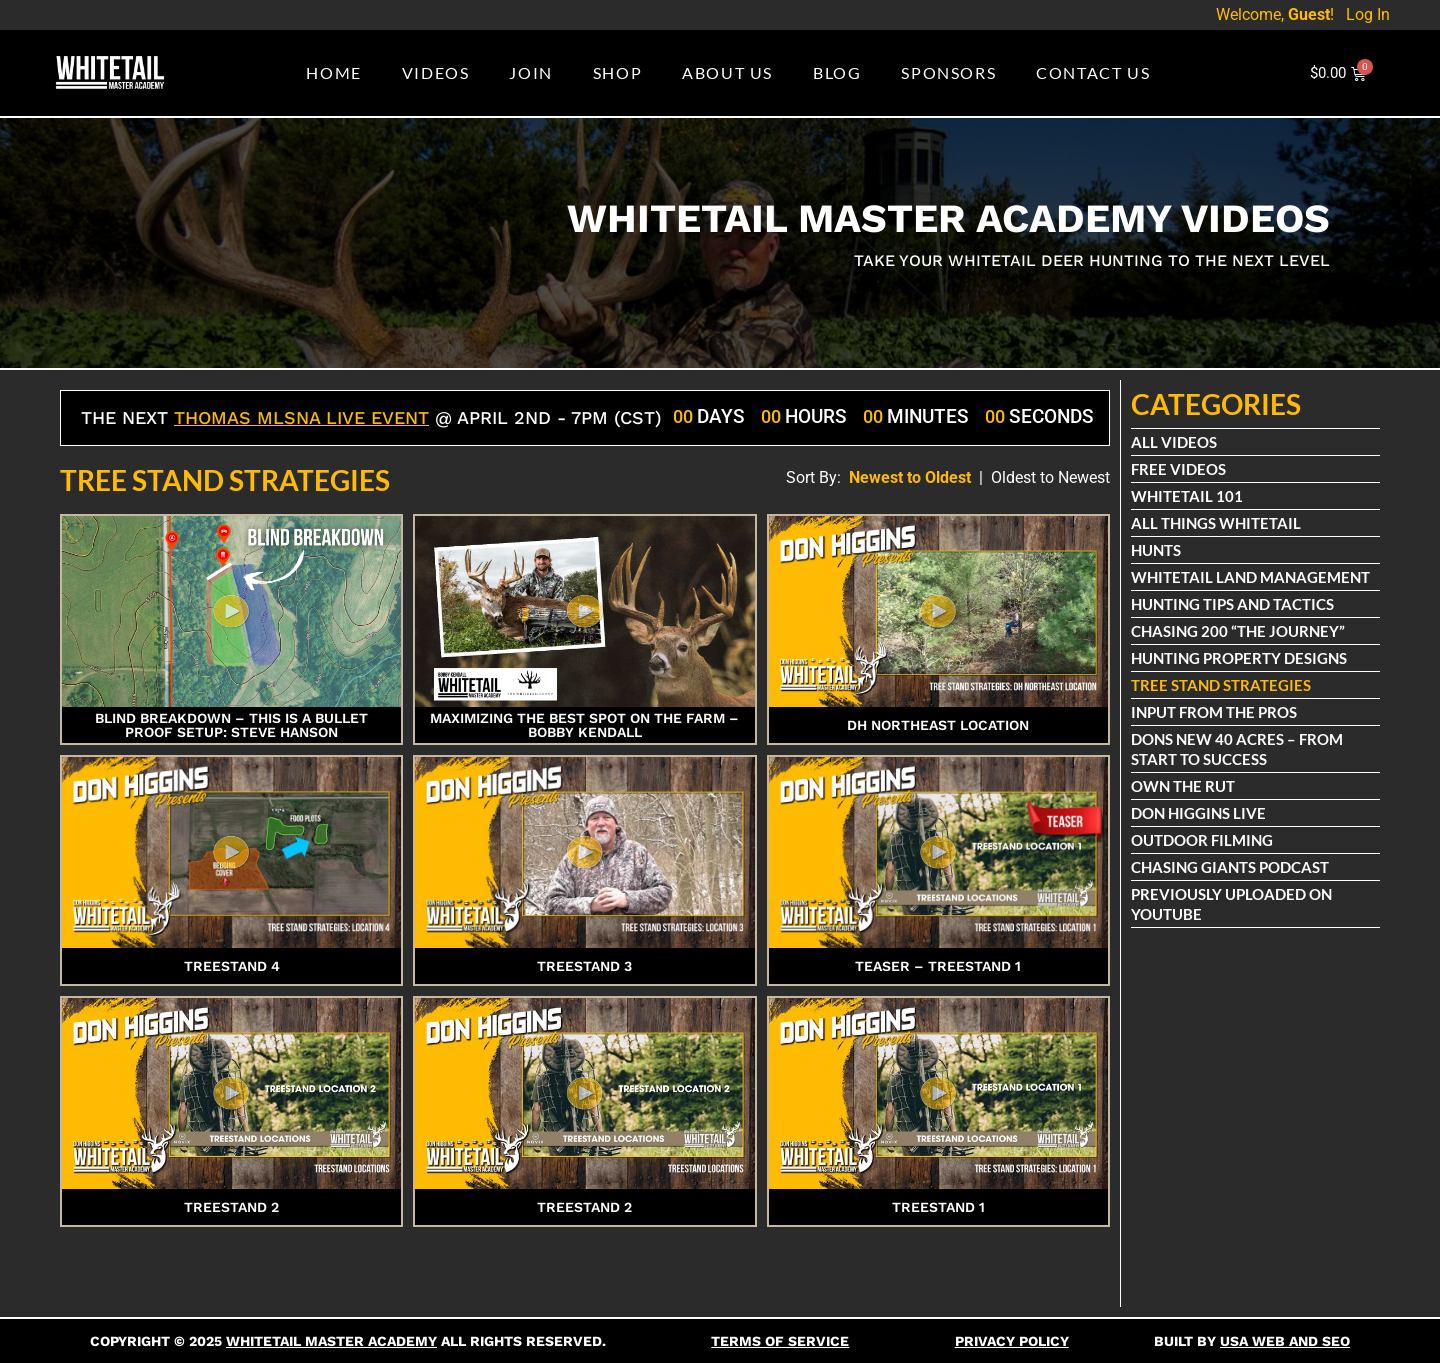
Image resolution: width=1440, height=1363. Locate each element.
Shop (617, 72)
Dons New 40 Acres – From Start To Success (1238, 749)
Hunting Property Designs (1240, 658)
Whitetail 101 (1188, 496)
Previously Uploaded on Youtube (1232, 904)
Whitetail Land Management (1251, 577)
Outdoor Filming (1203, 840)
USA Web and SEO (1285, 1341)
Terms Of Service (780, 1341)
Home (333, 72)
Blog (837, 72)
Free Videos (1179, 469)
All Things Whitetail (1217, 523)
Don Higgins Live (1199, 813)
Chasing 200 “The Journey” (1239, 631)
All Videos (1175, 442)
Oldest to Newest (1050, 477)
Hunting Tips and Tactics (1233, 604)
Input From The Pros (1215, 712)
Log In (1368, 14)
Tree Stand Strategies (1222, 685)
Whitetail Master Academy (331, 1341)
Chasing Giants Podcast (1231, 867)
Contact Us (1093, 72)
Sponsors (948, 72)
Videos (436, 72)
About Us (727, 72)
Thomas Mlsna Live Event (301, 417)
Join (530, 72)
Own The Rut (1184, 786)
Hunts (1157, 550)
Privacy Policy (1012, 1341)
